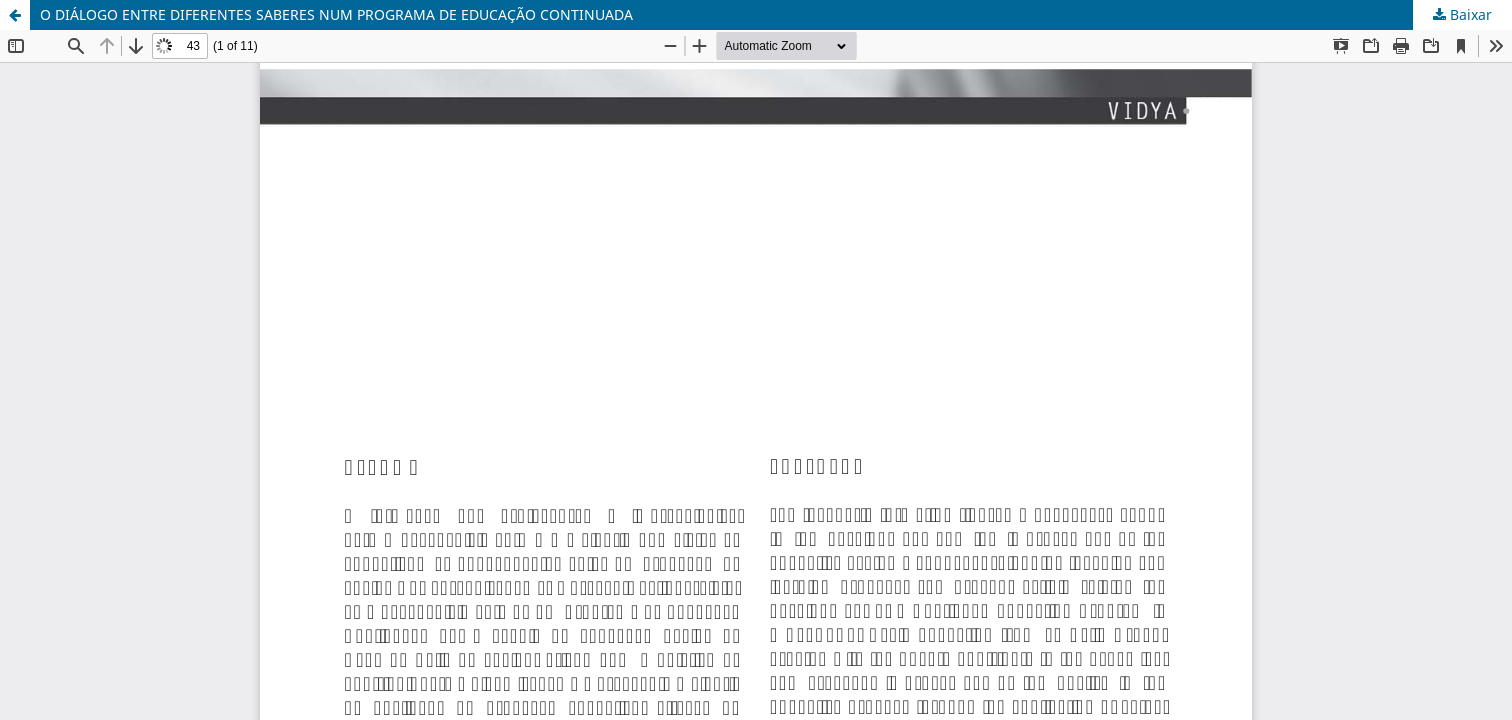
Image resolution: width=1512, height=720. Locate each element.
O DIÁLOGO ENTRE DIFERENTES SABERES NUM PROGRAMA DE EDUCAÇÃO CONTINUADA (336, 14)
